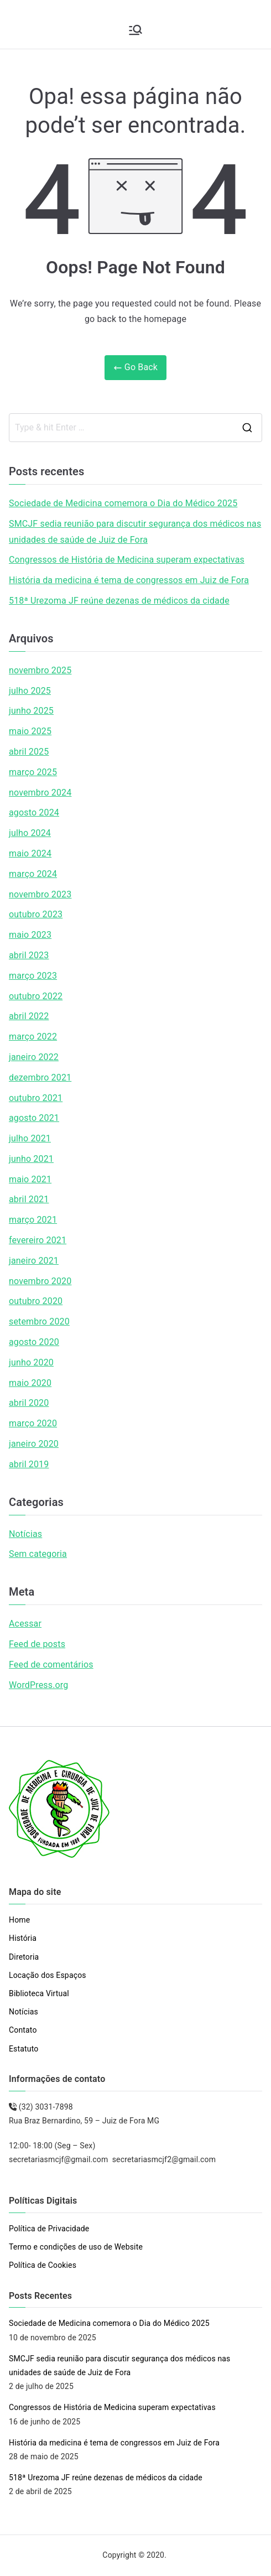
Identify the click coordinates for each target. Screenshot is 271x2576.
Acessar (25, 1623)
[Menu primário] (135, 30)
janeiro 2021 (34, 1260)
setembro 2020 (39, 1321)
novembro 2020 (40, 1281)
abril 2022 (29, 1016)
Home (19, 1919)
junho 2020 (31, 1362)
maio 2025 (30, 731)
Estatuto (23, 2048)
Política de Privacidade (49, 2228)
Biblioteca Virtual (39, 1993)
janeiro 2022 (34, 1057)
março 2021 (33, 1219)
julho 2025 (30, 690)
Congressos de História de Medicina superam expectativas (126, 559)
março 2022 (33, 1036)
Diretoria (24, 1956)
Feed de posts (37, 1644)
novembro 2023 (40, 894)
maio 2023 (30, 934)
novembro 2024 (40, 792)
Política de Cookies (42, 2265)
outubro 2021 (35, 1098)
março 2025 (33, 772)
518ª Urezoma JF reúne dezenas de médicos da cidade (119, 600)
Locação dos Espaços (47, 1975)
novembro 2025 (40, 670)
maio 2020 (30, 1383)
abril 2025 (29, 751)
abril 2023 (29, 955)
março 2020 (33, 1423)
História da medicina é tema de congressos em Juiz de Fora (129, 580)
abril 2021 (29, 1199)
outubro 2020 (35, 1301)
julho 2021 (30, 1138)
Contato (23, 2030)
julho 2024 (30, 833)
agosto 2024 (34, 812)
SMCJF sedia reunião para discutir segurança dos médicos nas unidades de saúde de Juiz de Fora (135, 531)
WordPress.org (38, 1685)
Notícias (25, 1534)
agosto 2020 (34, 1342)
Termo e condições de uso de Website (76, 2246)
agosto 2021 (34, 1118)
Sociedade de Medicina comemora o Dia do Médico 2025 (123, 503)
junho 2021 (31, 1159)
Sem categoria (38, 1554)
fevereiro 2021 (37, 1240)
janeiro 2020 (34, 1443)
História (23, 1938)
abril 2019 (29, 1464)
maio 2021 (30, 1179)
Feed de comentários (51, 1664)
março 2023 (33, 975)
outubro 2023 (35, 914)
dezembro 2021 (40, 1077)
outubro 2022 (35, 996)
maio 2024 (30, 853)
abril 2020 (29, 1403)
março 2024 (33, 874)
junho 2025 (31, 710)
